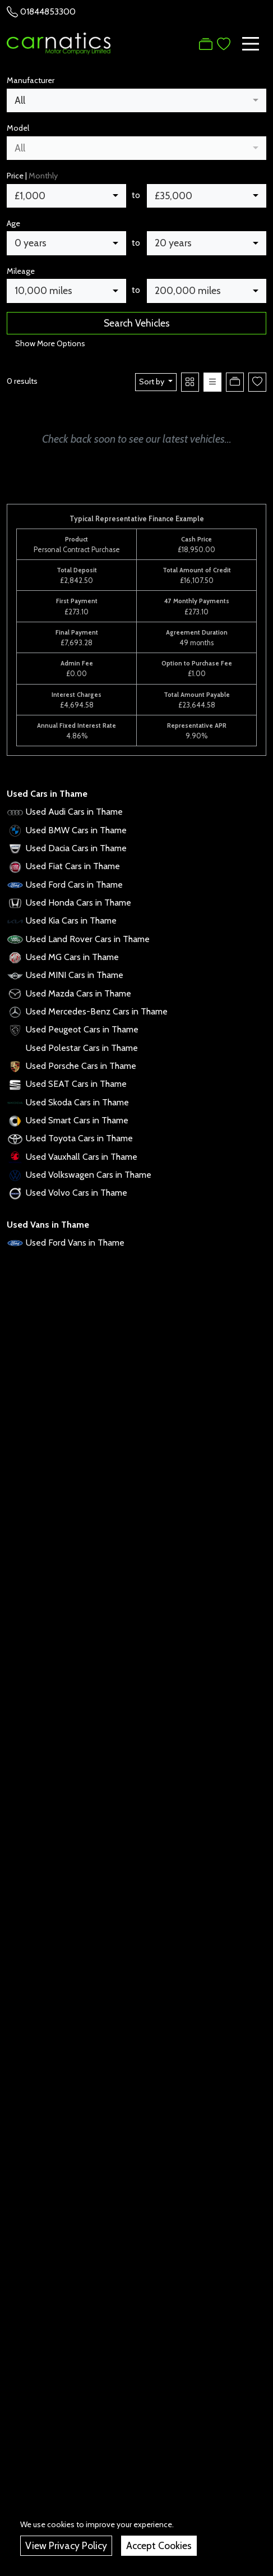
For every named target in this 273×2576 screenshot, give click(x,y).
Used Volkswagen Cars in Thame (88, 1174)
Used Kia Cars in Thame (71, 920)
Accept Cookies (159, 2545)
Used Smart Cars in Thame (77, 1120)
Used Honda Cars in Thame (78, 902)
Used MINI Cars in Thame (74, 975)
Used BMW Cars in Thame (76, 830)
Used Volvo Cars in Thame (76, 1192)
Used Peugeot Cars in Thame (82, 1029)
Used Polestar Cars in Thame (82, 1048)
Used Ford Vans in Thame (75, 1242)
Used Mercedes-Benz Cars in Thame (97, 1011)
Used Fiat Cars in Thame (73, 866)
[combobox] (136, 100)
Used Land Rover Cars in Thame (88, 939)
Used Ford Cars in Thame (74, 884)
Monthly (43, 176)
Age (13, 223)
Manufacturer (30, 80)
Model (18, 128)
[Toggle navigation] (250, 44)
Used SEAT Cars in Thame (76, 1083)
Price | (32, 176)
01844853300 (48, 11)
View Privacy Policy (66, 2545)
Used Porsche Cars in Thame (81, 1065)
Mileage (21, 271)
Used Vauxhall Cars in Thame (81, 1156)
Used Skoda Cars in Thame (77, 1102)
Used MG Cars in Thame (72, 957)
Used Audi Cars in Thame (74, 811)
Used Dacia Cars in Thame (76, 848)
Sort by (152, 381)
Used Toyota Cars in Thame (79, 1138)
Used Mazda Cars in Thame (78, 993)
